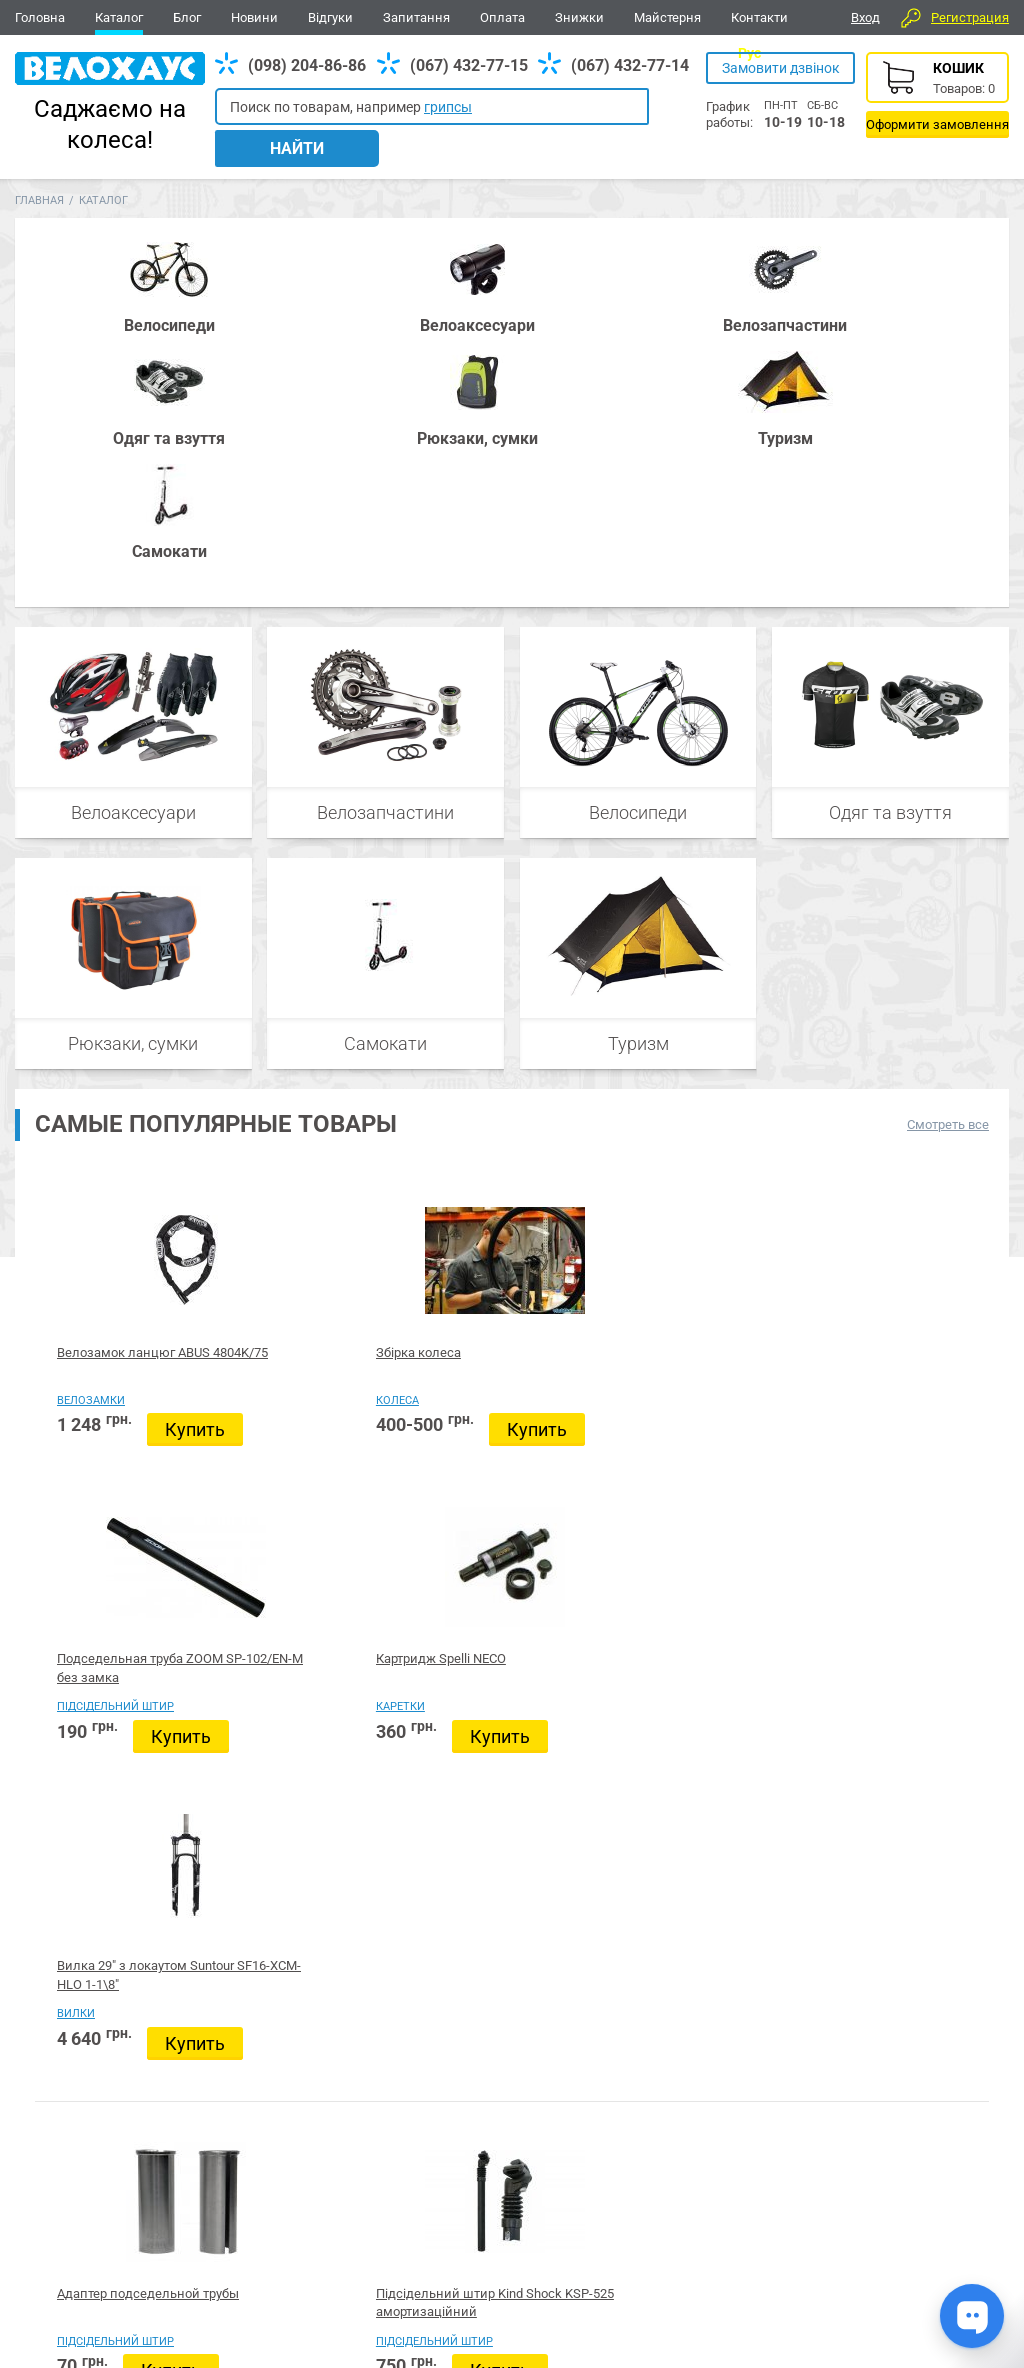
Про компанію (937, 2265)
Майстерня (667, 17)
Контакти (759, 17)
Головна (40, 17)
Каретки (671, 1152)
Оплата (502, 17)
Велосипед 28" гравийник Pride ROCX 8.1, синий (499, 1927)
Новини (254, 17)
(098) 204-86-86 (307, 65)
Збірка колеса (296, 1104)
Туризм (638, 795)
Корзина (937, 95)
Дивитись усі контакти (460, 2276)
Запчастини (170, 2133)
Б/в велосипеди (498, 1498)
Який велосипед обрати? (903, 1919)
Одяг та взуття (890, 564)
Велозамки (91, 1152)
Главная (39, 178)
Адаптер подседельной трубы (102, 1469)
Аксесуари (275, 2133)
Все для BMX (524, 2133)
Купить (105, 1209)
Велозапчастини (385, 564)
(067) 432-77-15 (469, 65)
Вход (865, 17)
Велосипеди (638, 564)
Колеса (275, 1152)
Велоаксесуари (133, 564)
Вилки (862, 1152)
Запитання (416, 17)
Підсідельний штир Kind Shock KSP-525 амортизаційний (313, 1469)
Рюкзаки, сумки (133, 795)
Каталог (119, 17)
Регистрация (970, 17)
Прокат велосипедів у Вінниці (493, 1469)
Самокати (386, 795)
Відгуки (330, 17)
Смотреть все (948, 876)
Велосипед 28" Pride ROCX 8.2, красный (691, 1927)
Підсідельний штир (508, 1152)
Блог (187, 17)
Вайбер (873, 2135)
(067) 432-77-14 (630, 65)
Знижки (579, 17)
